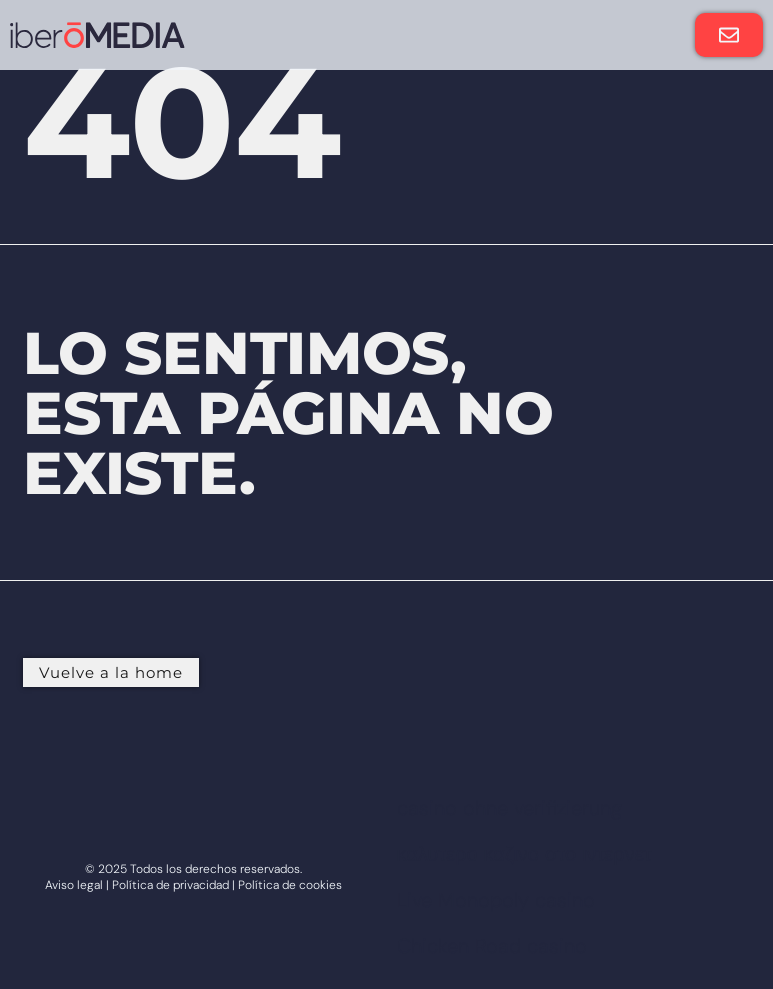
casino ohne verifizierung (509, 808)
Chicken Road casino (492, 946)
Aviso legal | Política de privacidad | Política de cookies (193, 885)
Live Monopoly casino (496, 900)
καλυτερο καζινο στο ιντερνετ (524, 854)
